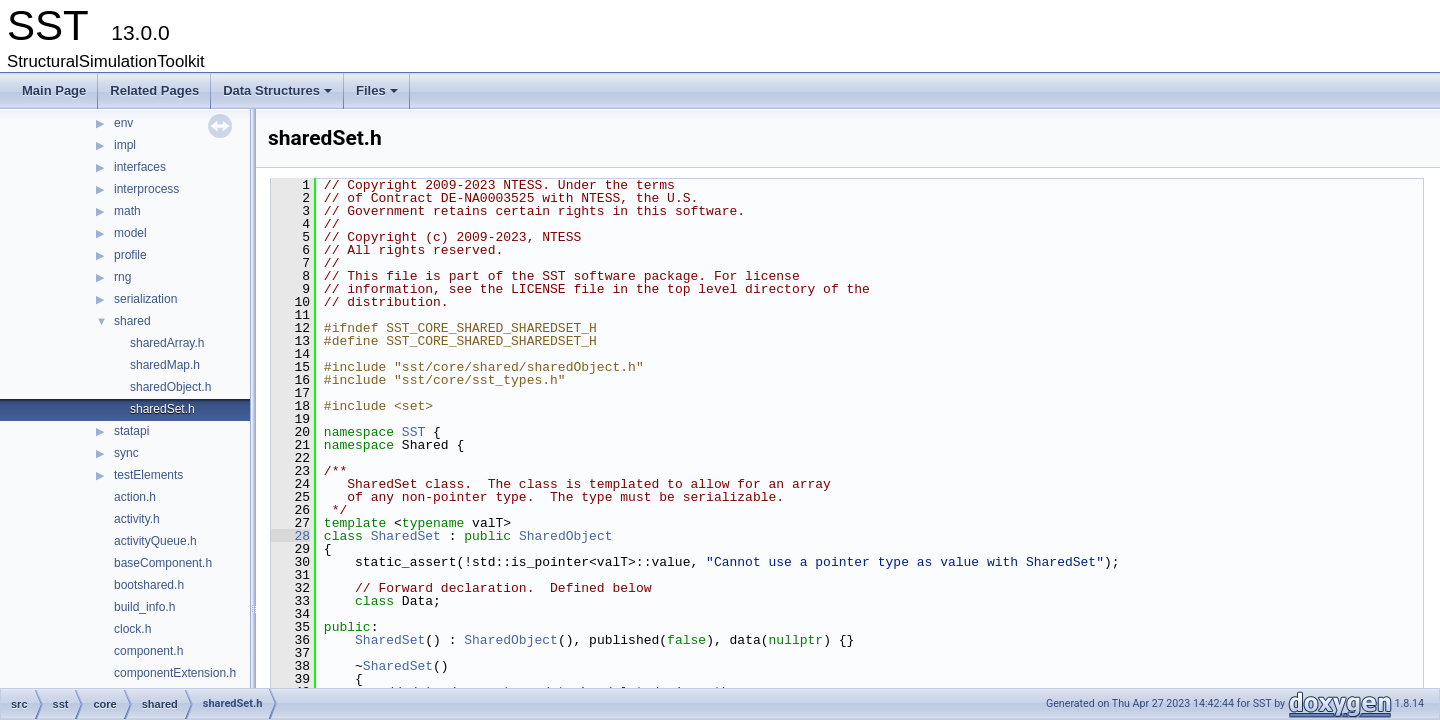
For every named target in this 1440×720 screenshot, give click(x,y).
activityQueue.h (155, 541)
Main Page (54, 90)
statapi (131, 431)
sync (126, 453)
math (127, 211)
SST (413, 432)
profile (130, 255)
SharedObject (566, 536)
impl (125, 145)
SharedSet (406, 536)
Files (378, 96)
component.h (148, 651)
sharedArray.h (167, 343)
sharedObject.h (170, 387)
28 (290, 536)
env (123, 123)
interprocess (146, 189)
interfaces (140, 167)
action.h (135, 497)
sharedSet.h (162, 409)
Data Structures (279, 96)
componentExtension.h (175, 673)
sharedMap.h (165, 365)
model (130, 233)
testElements (148, 475)
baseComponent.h (163, 563)
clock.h (132, 629)
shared (132, 321)
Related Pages (154, 90)
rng (122, 277)
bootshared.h (149, 585)
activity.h (137, 519)
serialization (145, 299)
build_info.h (144, 607)
